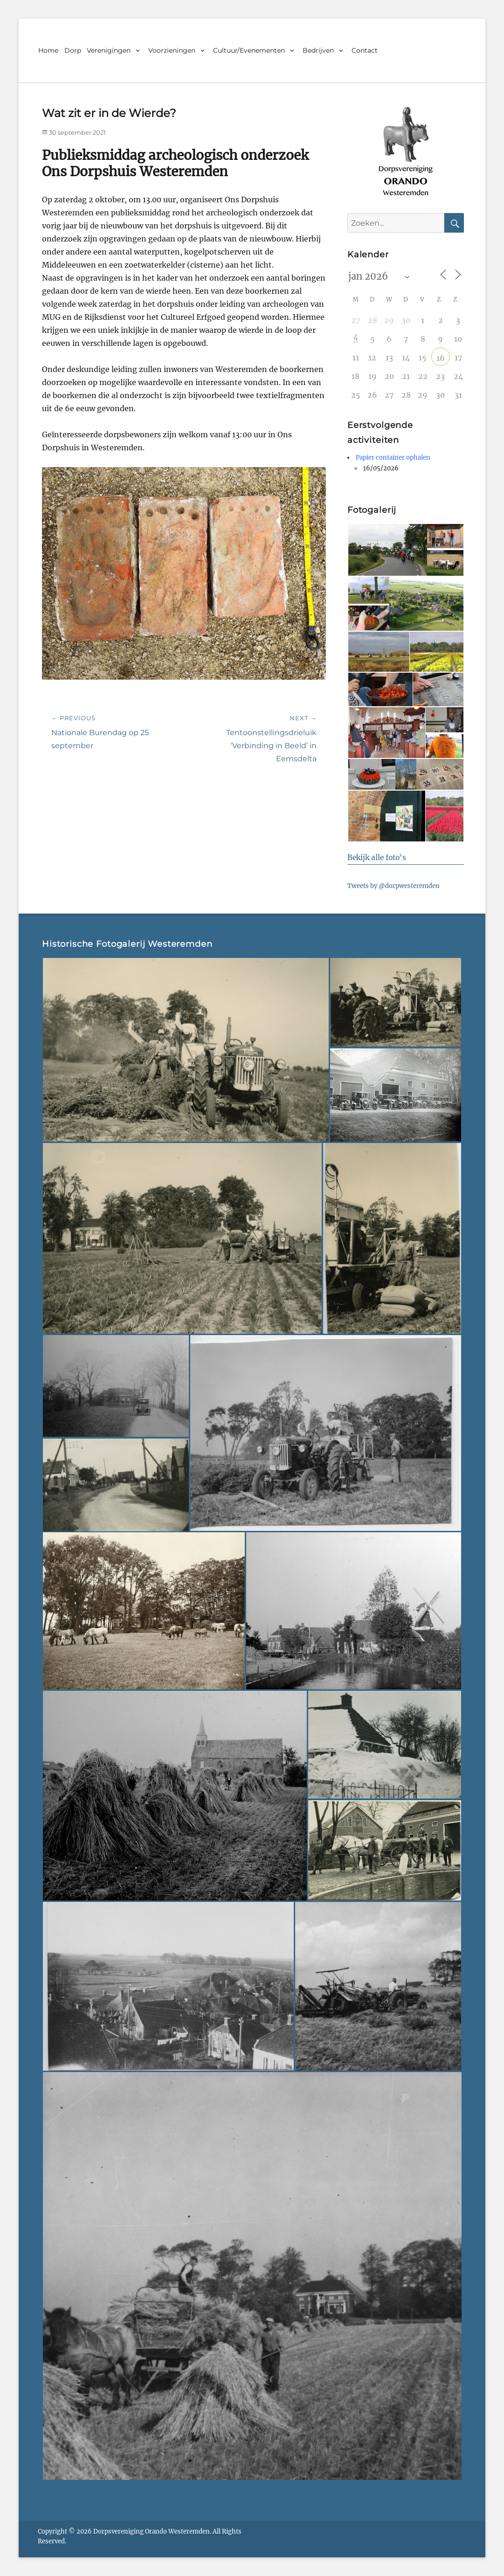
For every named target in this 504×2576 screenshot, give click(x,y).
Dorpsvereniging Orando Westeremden (151, 2531)
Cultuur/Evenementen (249, 50)
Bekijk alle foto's (376, 857)
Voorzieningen (171, 50)
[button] (386, 550)
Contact (365, 50)
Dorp (72, 50)
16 (440, 358)
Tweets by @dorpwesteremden (393, 886)
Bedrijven (318, 50)
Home (48, 50)
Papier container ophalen (393, 457)
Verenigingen (109, 50)
